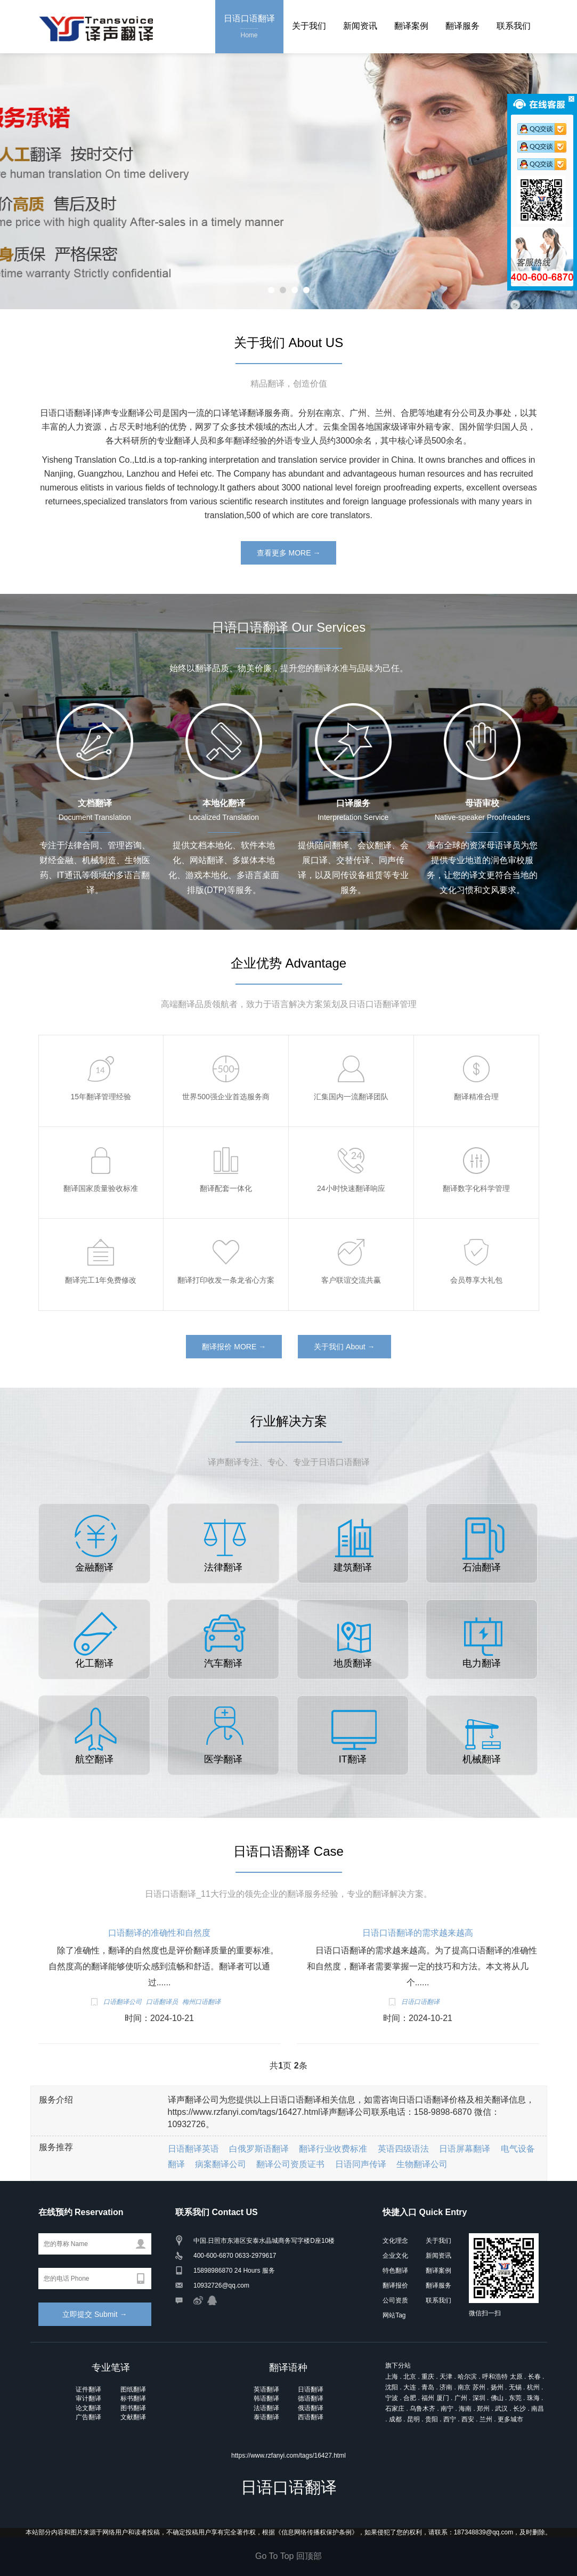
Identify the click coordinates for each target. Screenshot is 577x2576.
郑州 (483, 2408)
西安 (467, 2419)
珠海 (533, 2398)
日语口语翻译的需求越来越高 (417, 1932)
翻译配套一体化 (226, 1188)
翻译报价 (395, 2285)
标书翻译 (133, 2398)
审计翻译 (88, 2398)
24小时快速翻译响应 (351, 1188)
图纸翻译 (133, 2389)
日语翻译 (310, 2389)
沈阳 (391, 2387)
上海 (391, 2376)
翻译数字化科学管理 (476, 1188)
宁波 (391, 2398)
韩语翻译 (266, 2398)
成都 (395, 2419)
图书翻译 (133, 2408)
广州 (460, 2398)
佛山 (497, 2398)
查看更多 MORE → (289, 553)
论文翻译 (88, 2408)
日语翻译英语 (193, 2148)
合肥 (409, 2398)
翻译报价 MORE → (234, 1346)
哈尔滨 (467, 2376)
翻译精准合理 (476, 1096)
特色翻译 (395, 2270)
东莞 (515, 2398)
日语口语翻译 (249, 27)
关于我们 (309, 25)
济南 (446, 2387)
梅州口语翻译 (201, 2002)
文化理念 (395, 2240)
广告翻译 (88, 2417)
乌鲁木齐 (422, 2408)
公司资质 (395, 2300)
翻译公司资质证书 (290, 2164)
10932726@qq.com (221, 2285)
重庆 (427, 2376)
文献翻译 (133, 2417)
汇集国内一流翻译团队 (351, 1096)
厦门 (442, 2398)
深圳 (479, 2398)
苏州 (479, 2387)
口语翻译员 (162, 2002)
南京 (464, 2387)
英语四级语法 (403, 2148)
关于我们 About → (344, 1346)
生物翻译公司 (422, 2164)
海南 (465, 2408)
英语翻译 (266, 2389)
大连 (409, 2387)
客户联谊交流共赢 (351, 1280)
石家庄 (394, 2408)
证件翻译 (88, 2389)
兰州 (486, 2419)
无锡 (515, 2387)
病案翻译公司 (220, 2164)
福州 (427, 2398)
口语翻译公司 (122, 2002)
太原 (516, 2376)
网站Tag (394, 2315)
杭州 (533, 2387)
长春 (534, 2376)
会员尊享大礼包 (476, 1280)
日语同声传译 (360, 2164)
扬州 (497, 2387)
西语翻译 (310, 2417)
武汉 (501, 2408)
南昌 (537, 2408)
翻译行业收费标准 (333, 2148)
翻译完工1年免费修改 (100, 1280)
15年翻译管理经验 (101, 1096)
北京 (409, 2376)
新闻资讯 (360, 25)
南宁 (447, 2408)
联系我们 (514, 25)
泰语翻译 (266, 2417)
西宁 (449, 2419)
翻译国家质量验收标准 (100, 1188)
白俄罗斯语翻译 (259, 2148)
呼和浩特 (495, 2376)
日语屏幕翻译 (464, 2148)
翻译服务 (462, 25)
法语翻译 (266, 2408)
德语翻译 (310, 2398)
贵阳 (431, 2419)
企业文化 (395, 2255)
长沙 (519, 2408)
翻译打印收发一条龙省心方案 (225, 1280)
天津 (446, 2376)
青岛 (427, 2387)
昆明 (413, 2419)
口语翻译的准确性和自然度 (159, 1932)
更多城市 (510, 2419)
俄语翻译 (310, 2408)
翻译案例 (411, 25)
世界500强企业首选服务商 (225, 1096)
